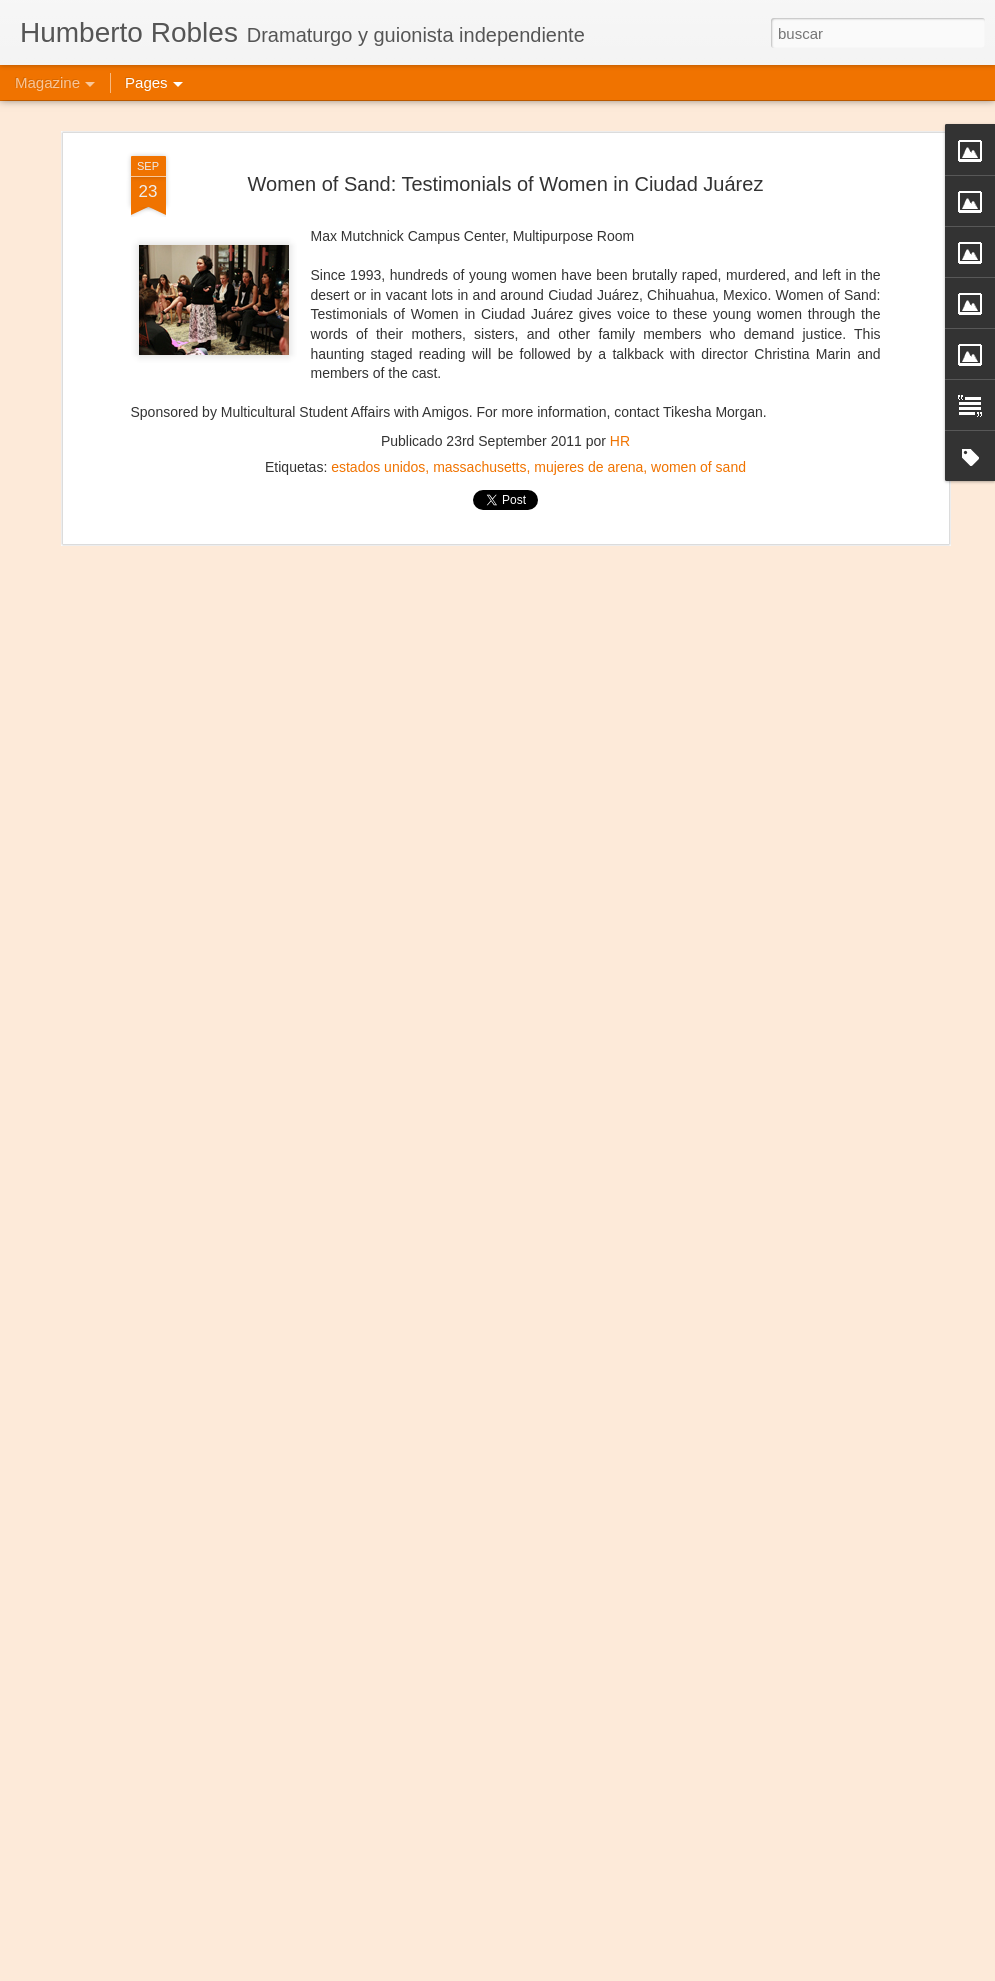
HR (620, 396)
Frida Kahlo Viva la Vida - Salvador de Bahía (467, 1958)
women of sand (698, 422)
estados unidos (378, 422)
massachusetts (479, 422)
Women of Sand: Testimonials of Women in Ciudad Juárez (506, 138)
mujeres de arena (588, 422)
